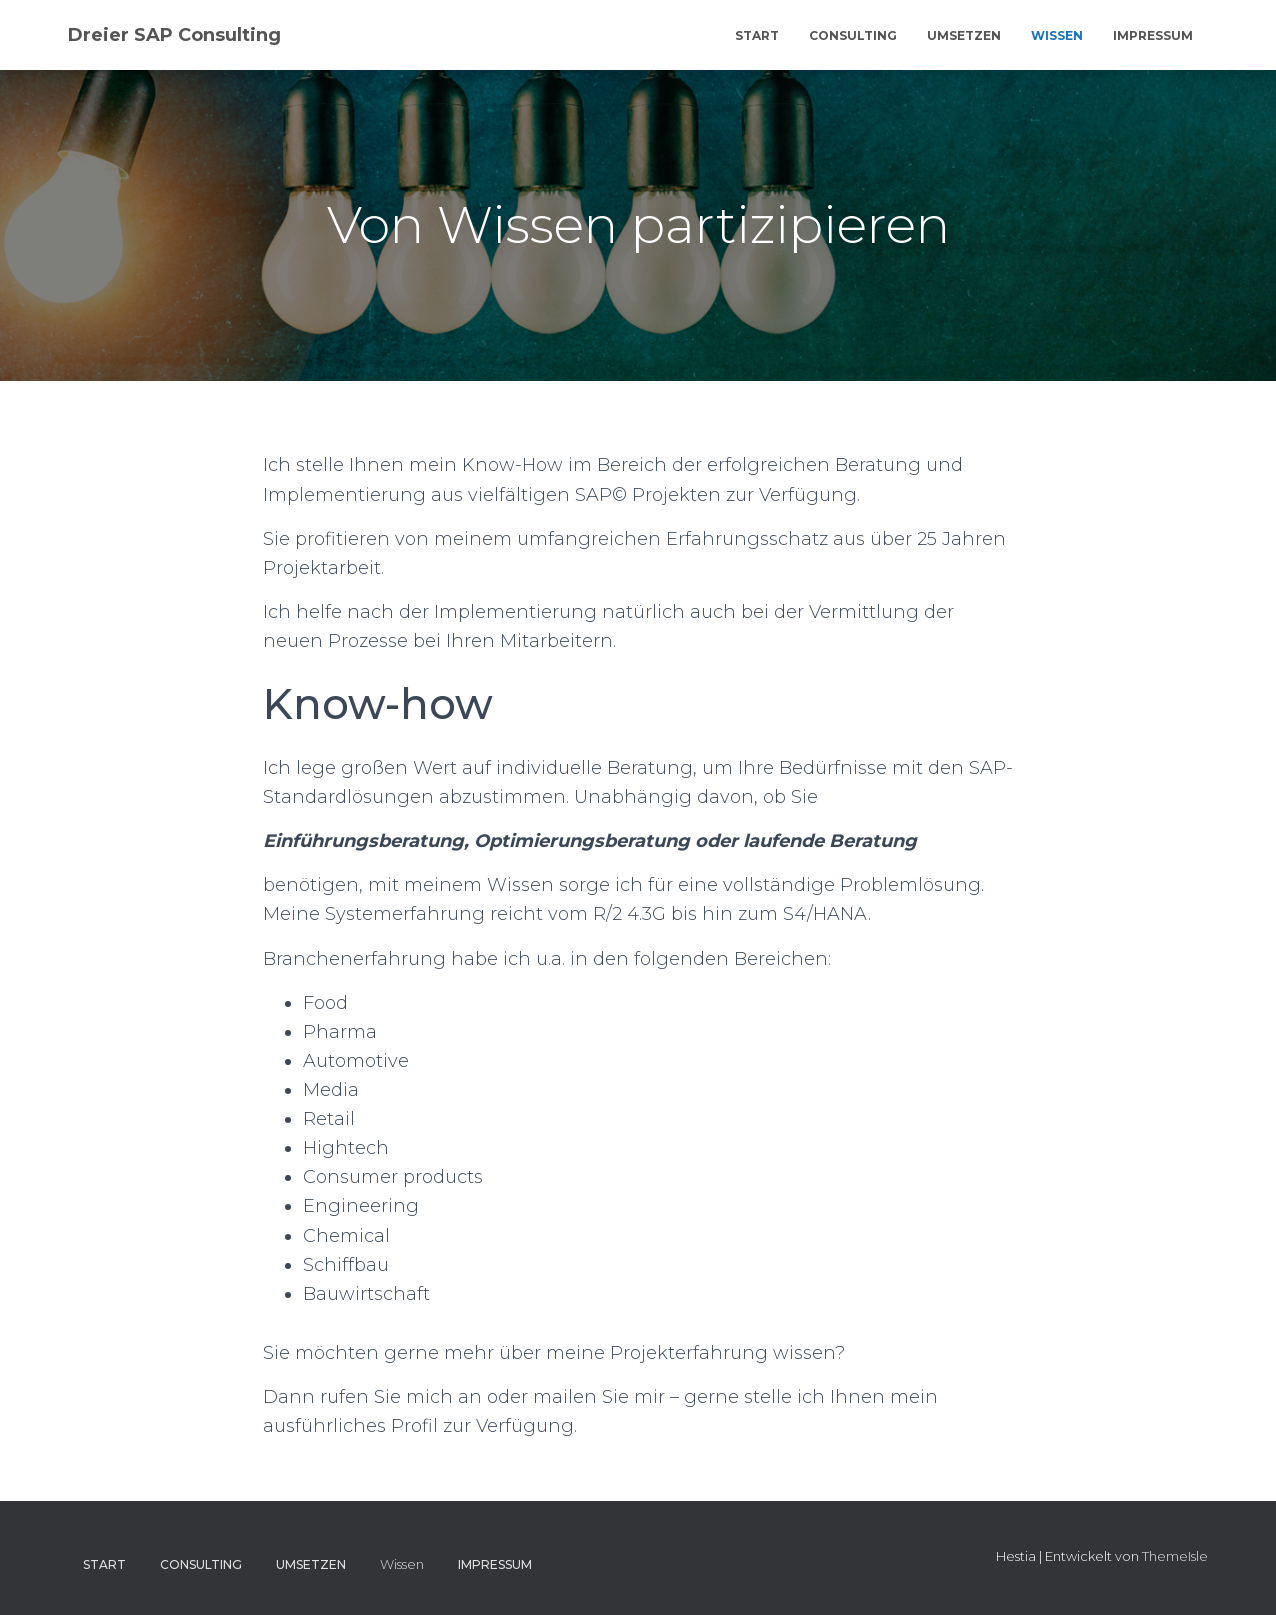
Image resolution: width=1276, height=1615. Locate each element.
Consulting (853, 35)
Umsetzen (964, 35)
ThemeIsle (1175, 1556)
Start (757, 35)
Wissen (1057, 35)
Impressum (1153, 35)
